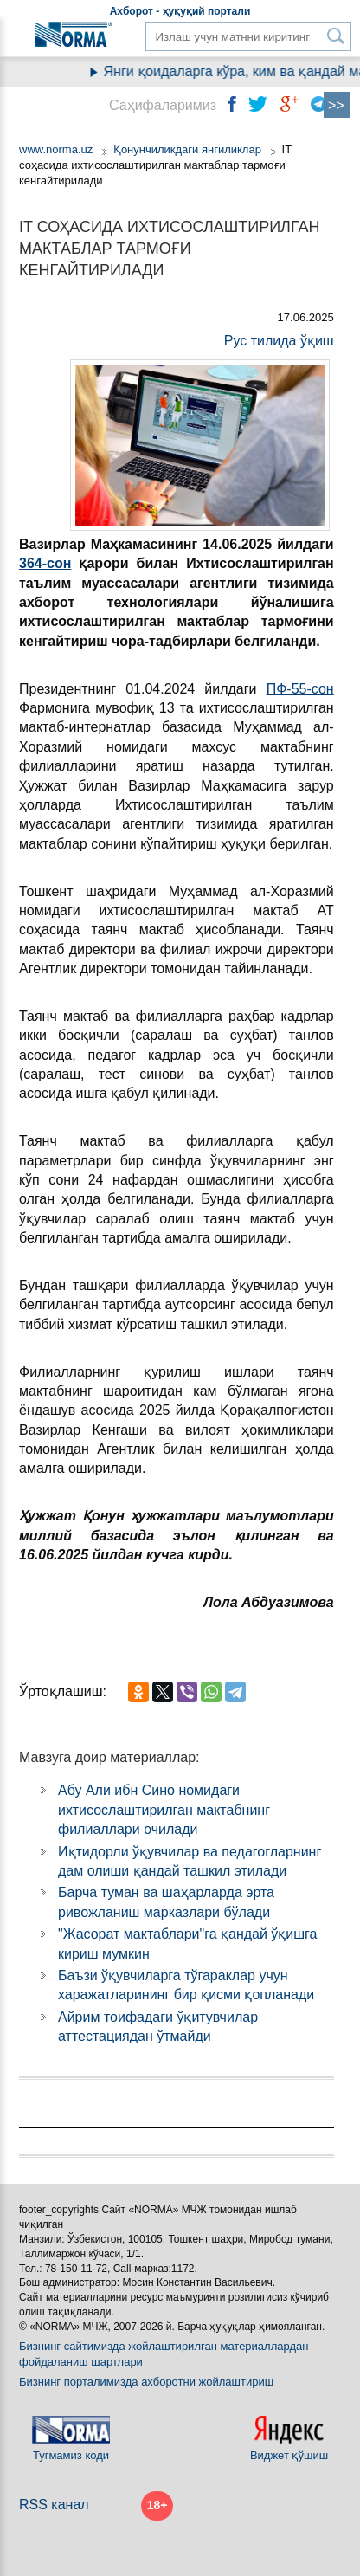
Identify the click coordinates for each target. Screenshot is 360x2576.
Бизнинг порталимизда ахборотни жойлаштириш (146, 2381)
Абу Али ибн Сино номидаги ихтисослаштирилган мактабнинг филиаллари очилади (164, 1810)
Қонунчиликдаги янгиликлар (189, 149)
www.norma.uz (56, 149)
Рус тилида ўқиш (279, 340)
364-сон (45, 563)
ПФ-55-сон (300, 688)
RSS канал (54, 2504)
